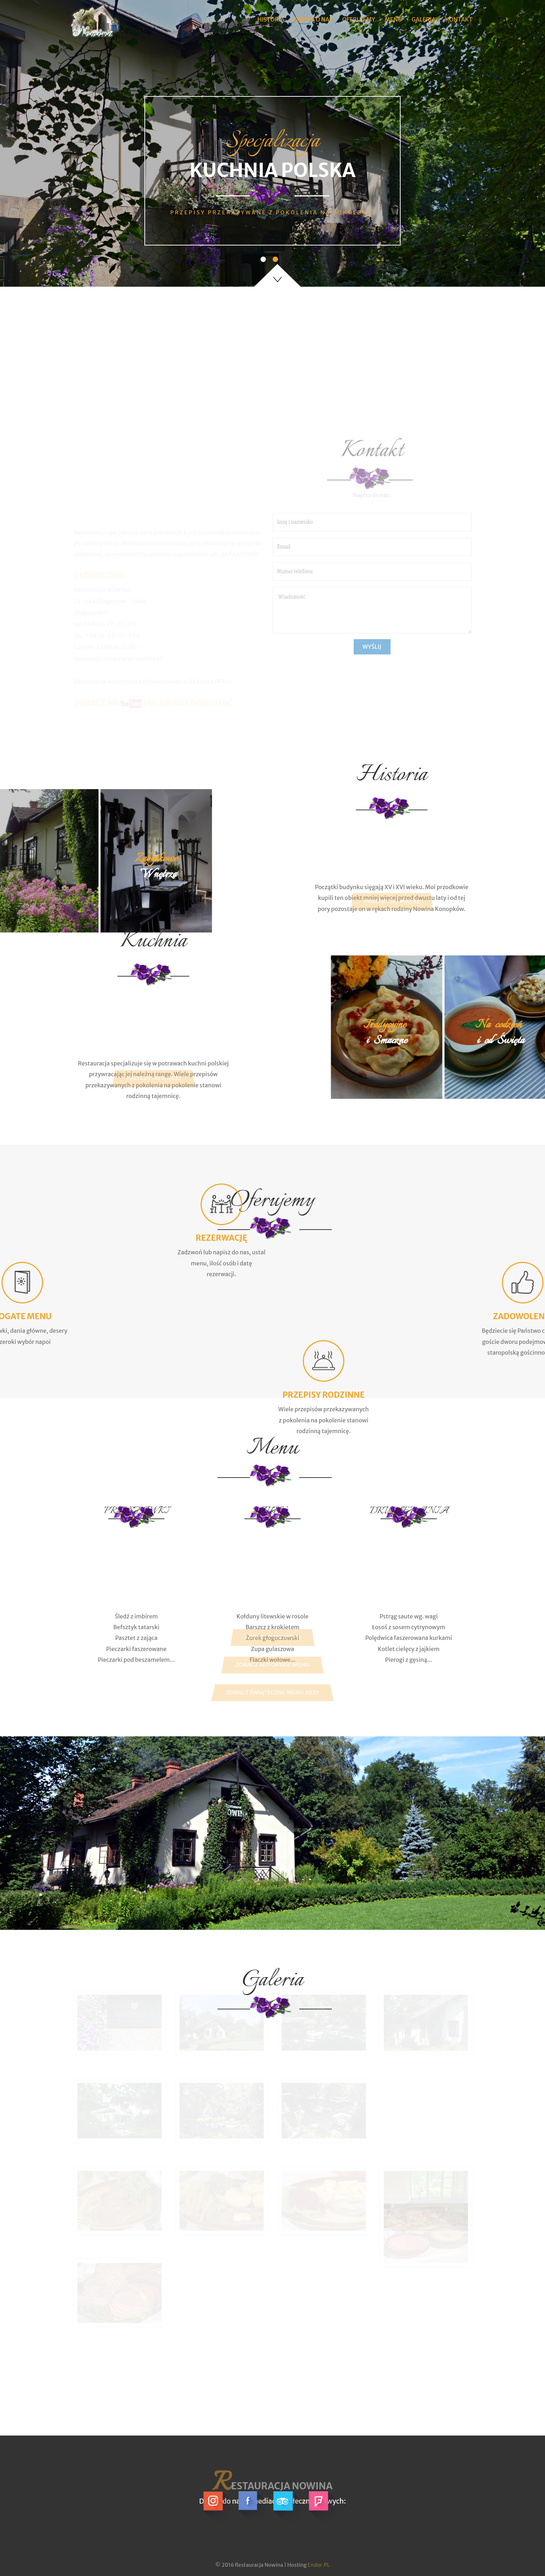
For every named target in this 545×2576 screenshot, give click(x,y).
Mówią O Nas (313, 19)
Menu (393, 19)
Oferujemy (358, 19)
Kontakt (459, 19)
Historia (270, 19)
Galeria (424, 19)
